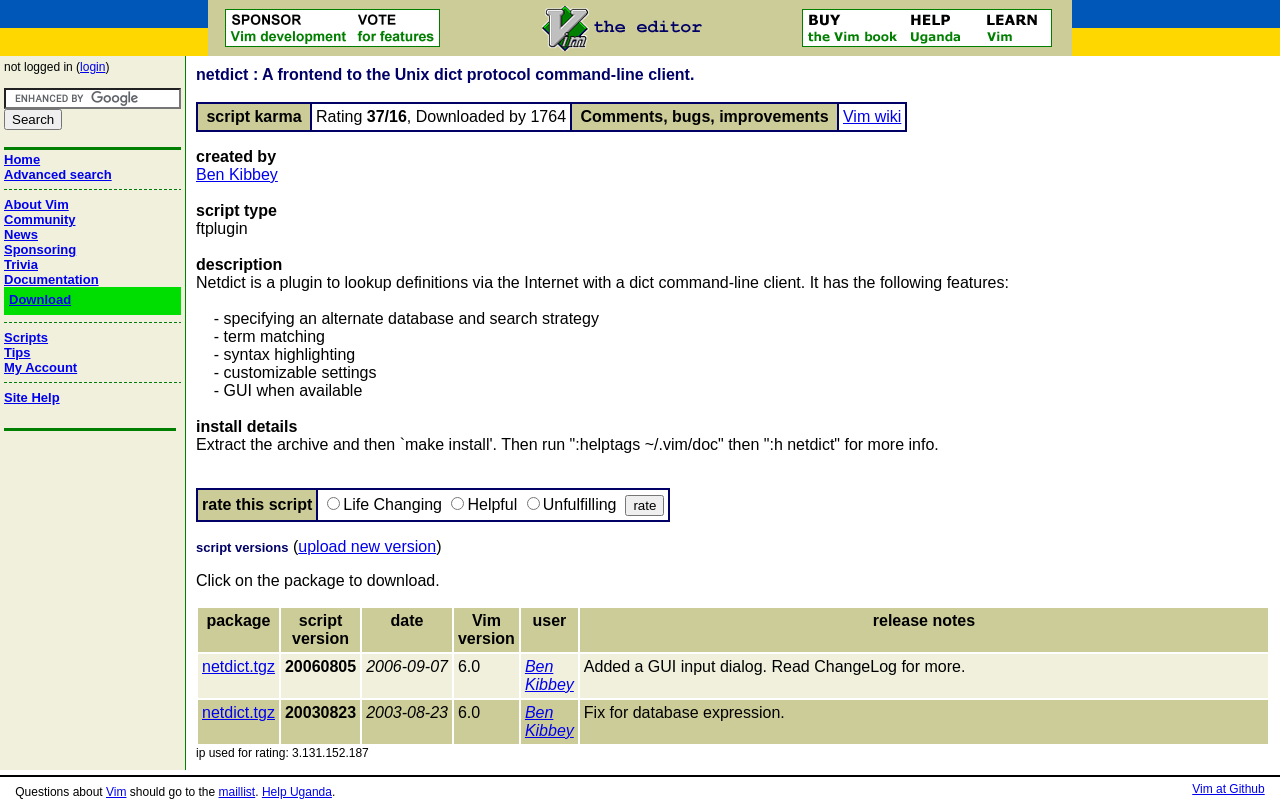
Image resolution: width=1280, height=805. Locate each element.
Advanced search (58, 174)
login (92, 67)
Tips (17, 352)
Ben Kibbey (237, 174)
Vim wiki (872, 116)
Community (40, 219)
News (21, 234)
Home (22, 159)
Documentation (51, 279)
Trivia (21, 264)
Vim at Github (1228, 789)
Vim (116, 792)
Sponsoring (40, 249)
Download (40, 299)
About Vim (36, 204)
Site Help (32, 397)
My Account (40, 367)
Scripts (26, 337)
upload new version (367, 546)
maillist (237, 792)
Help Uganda (297, 792)
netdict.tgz (238, 666)
